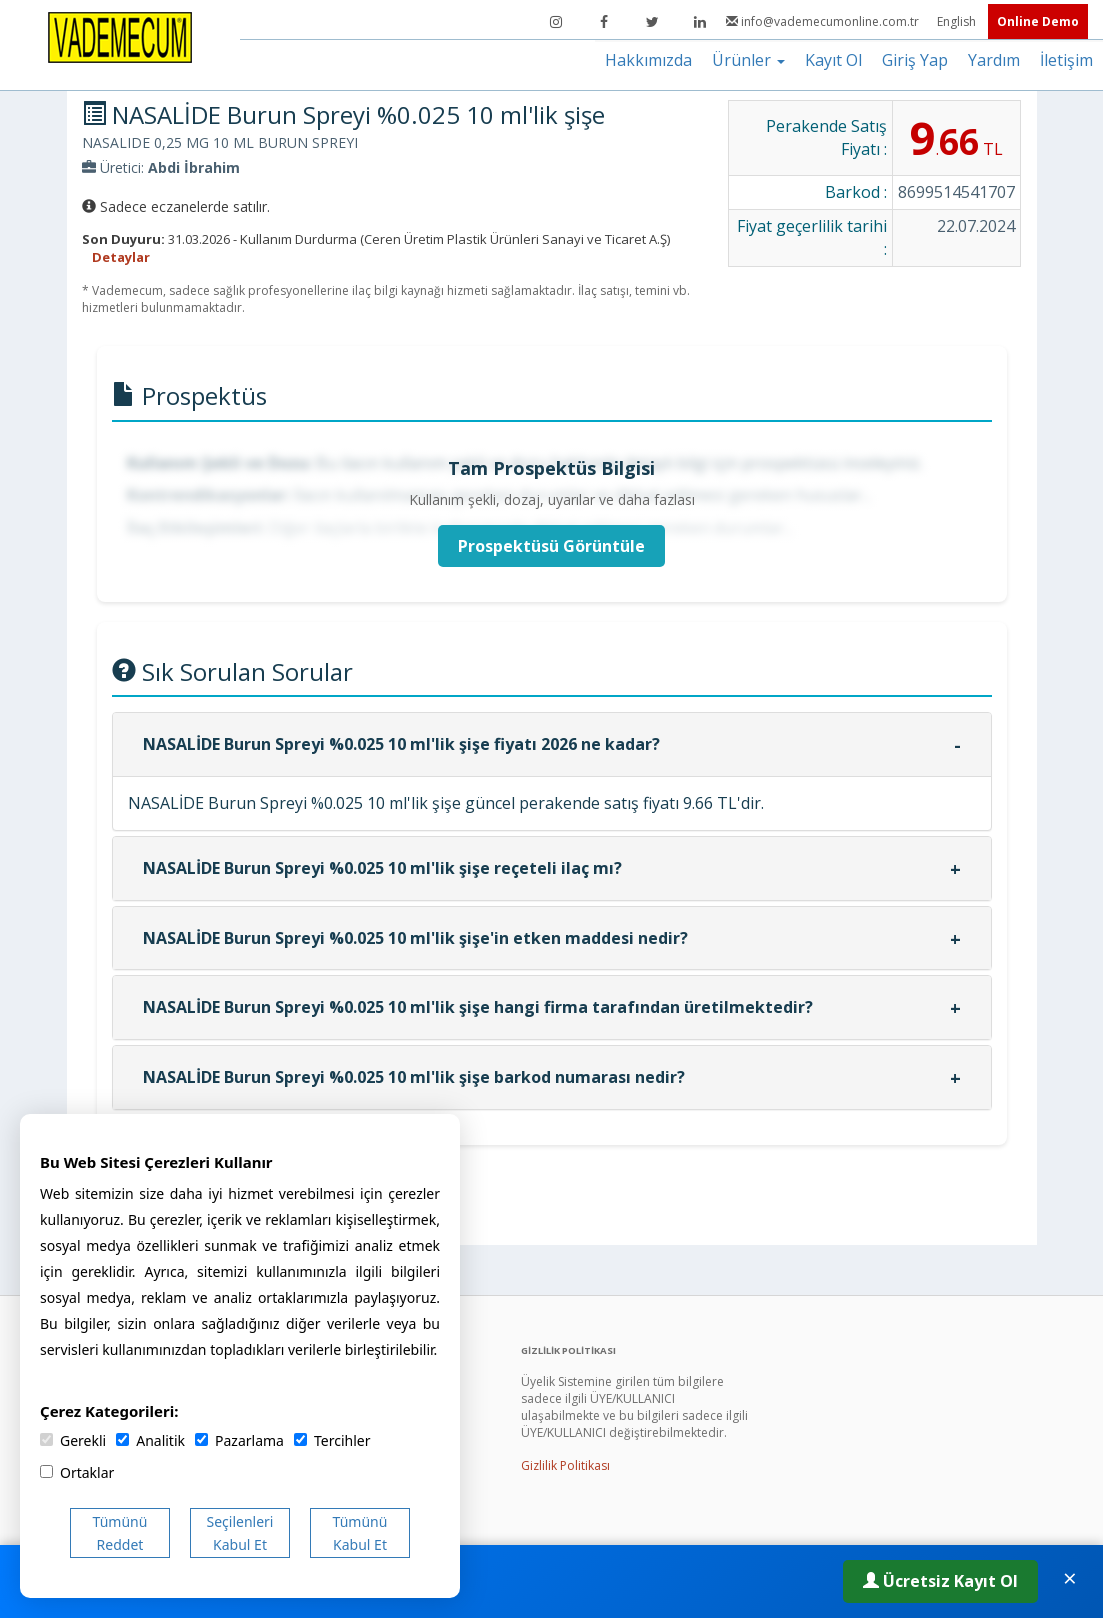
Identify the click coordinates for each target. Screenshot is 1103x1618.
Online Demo (1038, 21)
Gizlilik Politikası (565, 1465)
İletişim (1066, 60)
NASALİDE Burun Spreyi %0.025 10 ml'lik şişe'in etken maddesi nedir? (415, 938)
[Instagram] (556, 22)
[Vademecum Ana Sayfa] (120, 36)
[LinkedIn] (700, 22)
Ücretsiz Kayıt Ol (940, 1581)
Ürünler (748, 60)
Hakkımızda (648, 60)
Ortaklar (77, 1472)
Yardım (994, 60)
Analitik (150, 1440)
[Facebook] (604, 22)
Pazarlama (239, 1440)
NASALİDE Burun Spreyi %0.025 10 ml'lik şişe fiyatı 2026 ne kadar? (401, 744)
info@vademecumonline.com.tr (824, 21)
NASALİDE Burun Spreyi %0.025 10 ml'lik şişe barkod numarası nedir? (414, 1077)
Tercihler (332, 1440)
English (958, 21)
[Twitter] (652, 22)
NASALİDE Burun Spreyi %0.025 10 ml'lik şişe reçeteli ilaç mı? (382, 868)
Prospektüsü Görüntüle (551, 546)
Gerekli (73, 1440)
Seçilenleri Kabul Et (240, 1533)
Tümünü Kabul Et (360, 1533)
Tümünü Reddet (120, 1533)
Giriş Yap (915, 60)
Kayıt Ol (833, 60)
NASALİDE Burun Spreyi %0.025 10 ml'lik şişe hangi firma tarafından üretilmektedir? (478, 1007)
